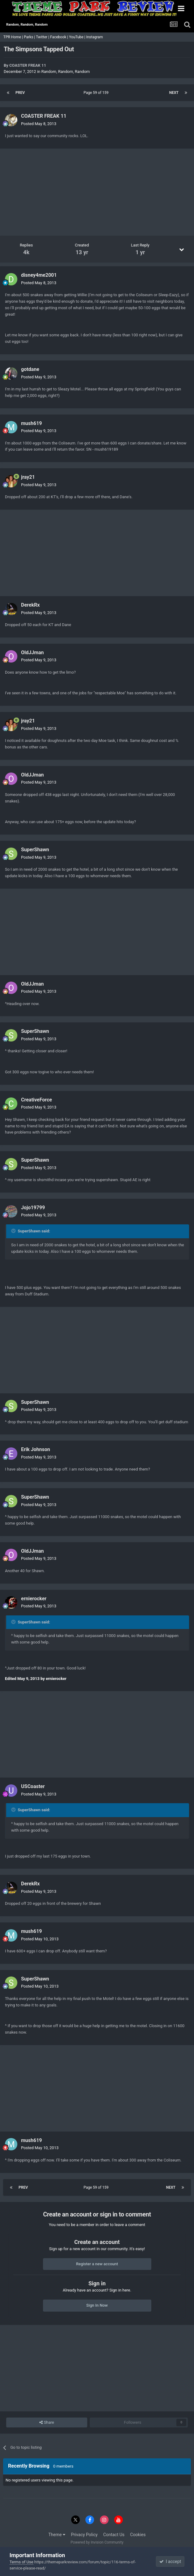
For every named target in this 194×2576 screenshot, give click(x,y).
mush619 (31, 423)
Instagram (95, 37)
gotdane (30, 369)
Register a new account (97, 2264)
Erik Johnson (35, 1449)
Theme (56, 2534)
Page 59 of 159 (97, 92)
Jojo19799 (33, 1207)
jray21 (28, 477)
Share (46, 2422)
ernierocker (33, 1599)
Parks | (30, 37)
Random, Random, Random (65, 71)
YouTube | (77, 37)
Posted (38, 123)
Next (174, 92)
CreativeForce (36, 1100)
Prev (20, 92)
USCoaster (33, 1786)
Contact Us (114, 2534)
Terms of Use (21, 2562)
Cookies (138, 2534)
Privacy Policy (84, 2534)
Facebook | (59, 37)
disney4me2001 (39, 275)
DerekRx (30, 605)
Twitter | (43, 37)
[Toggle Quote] (14, 1230)
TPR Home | (13, 37)
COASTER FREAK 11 (27, 65)
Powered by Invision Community (97, 2542)
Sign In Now (97, 2305)
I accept (170, 2561)
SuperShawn (35, 849)
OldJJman (32, 652)
